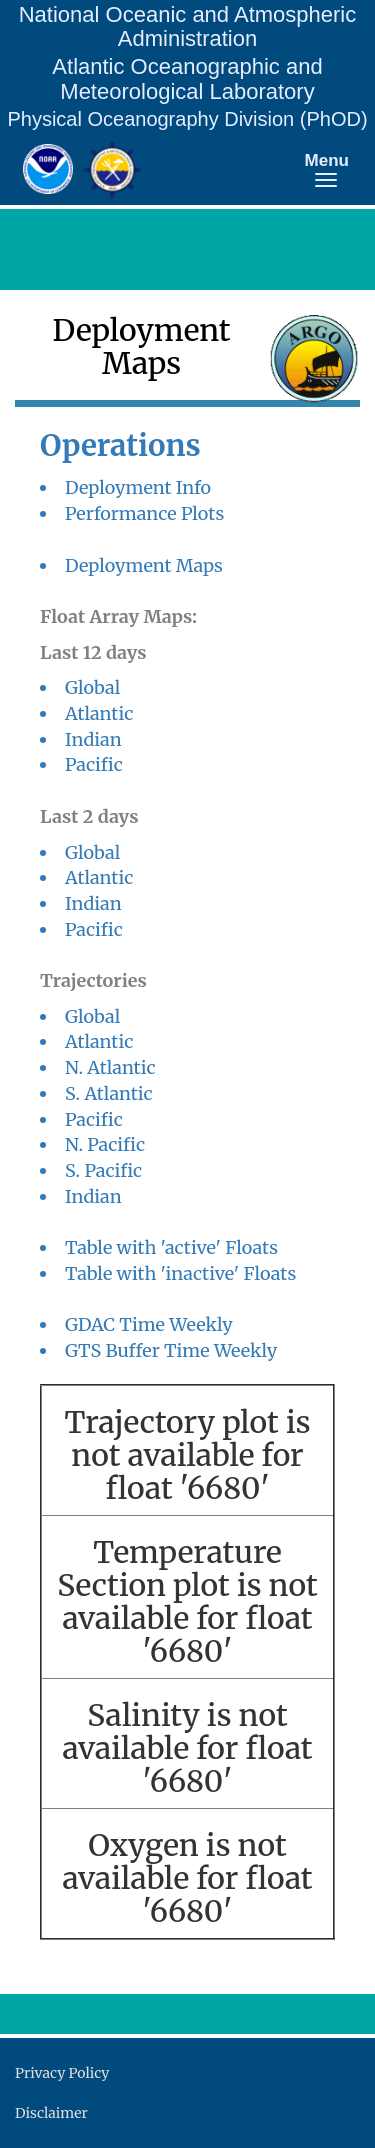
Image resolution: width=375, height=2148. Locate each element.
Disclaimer (51, 2113)
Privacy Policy (62, 2073)
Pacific (94, 764)
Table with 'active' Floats (171, 1247)
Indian (93, 739)
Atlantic (99, 713)
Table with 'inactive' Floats (180, 1273)
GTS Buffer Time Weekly (171, 1350)
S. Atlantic (109, 1093)
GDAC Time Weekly (149, 1324)
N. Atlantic (110, 1067)
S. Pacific (103, 1170)
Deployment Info (138, 487)
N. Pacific (105, 1144)
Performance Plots (144, 513)
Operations (120, 445)
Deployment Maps (144, 565)
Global (92, 687)
